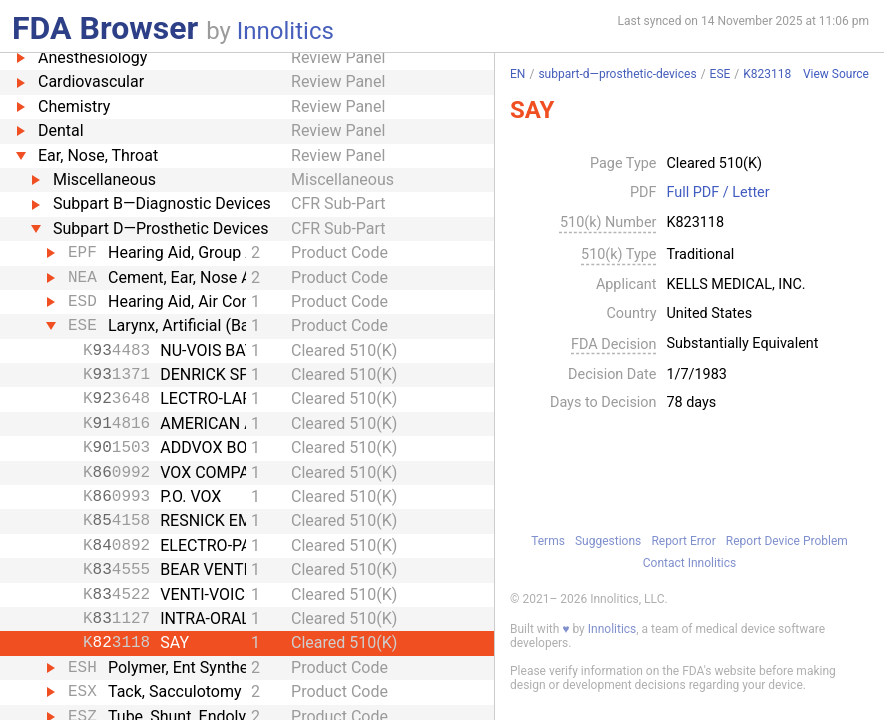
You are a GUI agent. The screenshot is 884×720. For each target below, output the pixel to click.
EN (517, 74)
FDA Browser (105, 28)
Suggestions (608, 541)
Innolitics (285, 31)
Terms (548, 541)
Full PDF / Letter (717, 193)
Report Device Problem (787, 541)
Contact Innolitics (689, 563)
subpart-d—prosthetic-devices (617, 74)
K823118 (767, 74)
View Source (836, 74)
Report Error (683, 541)
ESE (720, 74)
